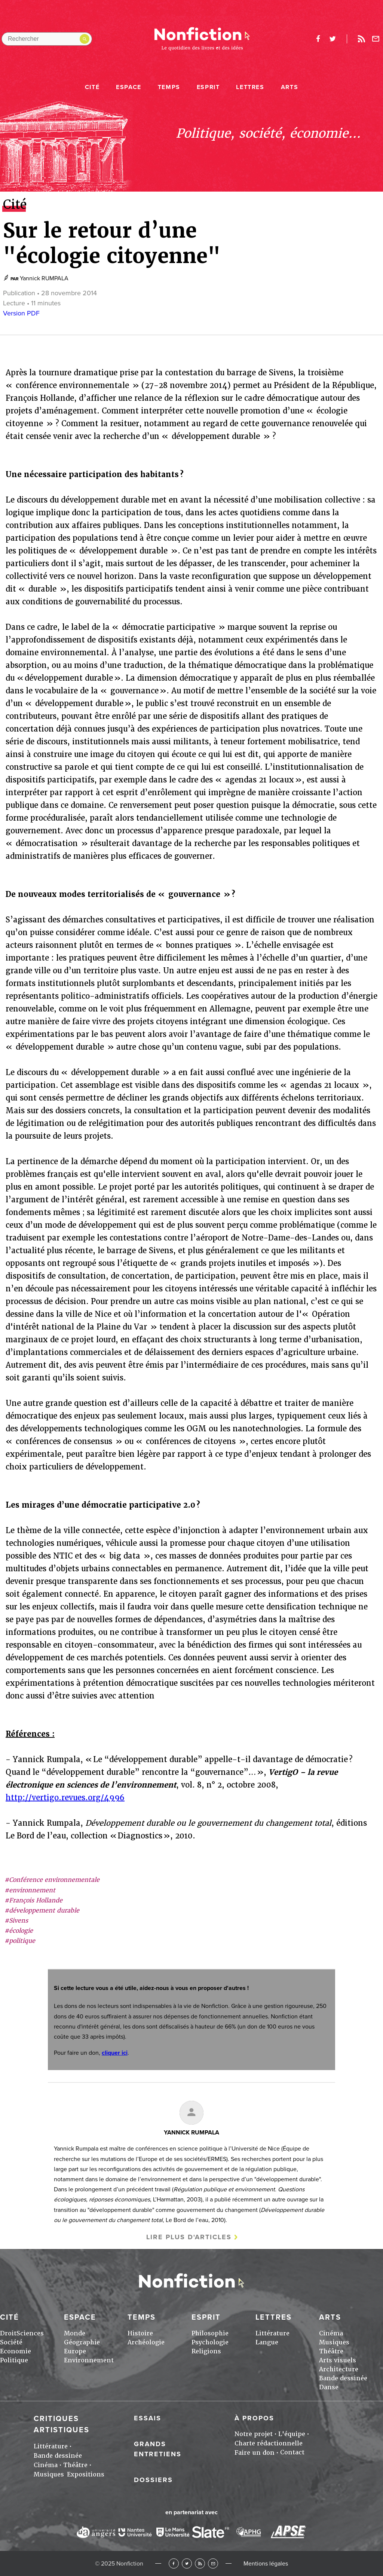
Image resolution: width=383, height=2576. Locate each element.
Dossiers (153, 2480)
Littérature (272, 2333)
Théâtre (331, 2351)
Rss (361, 39)
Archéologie (146, 2342)
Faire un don (255, 2453)
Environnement (89, 2360)
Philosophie (210, 2333)
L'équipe (291, 2434)
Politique (14, 2360)
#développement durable (41, 1910)
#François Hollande (33, 1900)
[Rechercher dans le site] (46, 39)
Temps (169, 87)
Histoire (140, 2333)
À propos (254, 2418)
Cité (92, 87)
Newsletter (376, 39)
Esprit (208, 87)
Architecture (338, 2369)
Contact (292, 2452)
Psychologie (210, 2342)
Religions (206, 2351)
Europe (75, 2351)
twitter (332, 39)
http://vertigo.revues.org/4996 (65, 1798)
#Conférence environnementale (51, 1880)
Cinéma (331, 2333)
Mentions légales (265, 2563)
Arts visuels (337, 2360)
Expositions (85, 2474)
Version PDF (21, 313)
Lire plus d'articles (189, 2237)
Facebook (174, 2563)
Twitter (187, 2563)
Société (11, 2342)
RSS (200, 2563)
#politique (19, 1941)
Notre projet (254, 2434)
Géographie (82, 2342)
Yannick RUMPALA (44, 278)
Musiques (334, 2342)
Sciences (30, 2333)
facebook (318, 39)
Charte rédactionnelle (269, 2443)
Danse (328, 2387)
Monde (74, 2333)
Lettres (250, 87)
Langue (266, 2342)
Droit (8, 2333)
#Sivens (16, 1921)
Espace (128, 87)
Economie (15, 2351)
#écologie (18, 1931)
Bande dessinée (343, 2378)
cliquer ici (115, 2053)
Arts (289, 87)
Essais (147, 2418)
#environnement (29, 1890)
